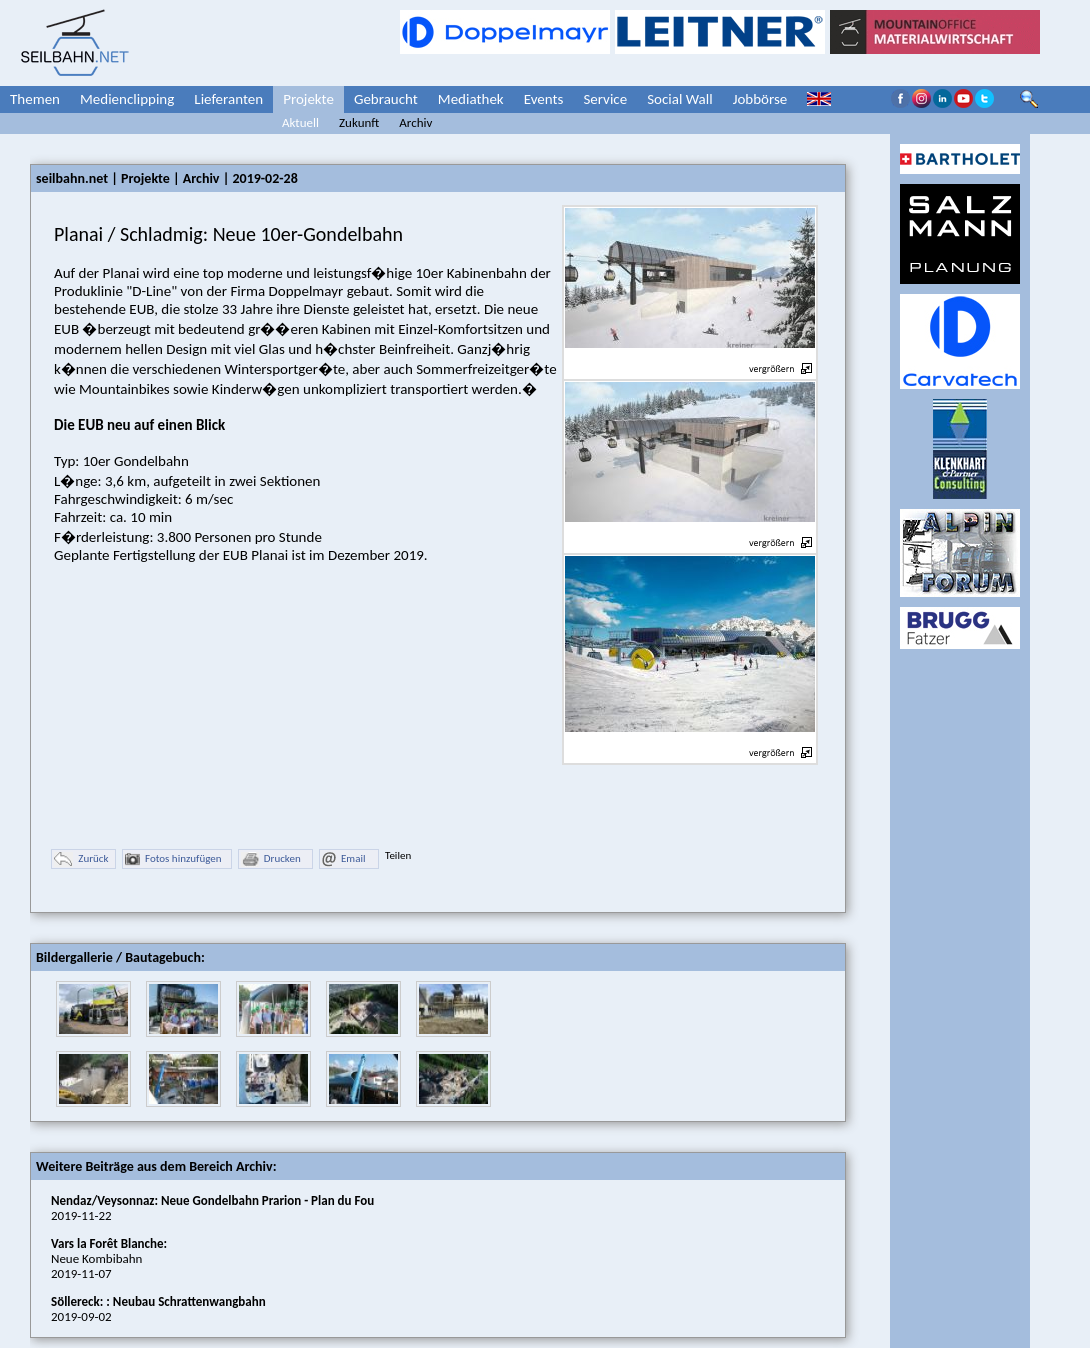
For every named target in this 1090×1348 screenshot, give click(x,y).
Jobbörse (760, 99)
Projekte (308, 99)
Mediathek (471, 99)
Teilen (398, 855)
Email (343, 859)
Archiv (415, 122)
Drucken (271, 859)
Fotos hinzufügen (173, 859)
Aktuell (300, 122)
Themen (35, 99)
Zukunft (359, 122)
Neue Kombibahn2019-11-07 (109, 1258)
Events (544, 99)
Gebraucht (386, 99)
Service (605, 99)
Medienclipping (127, 99)
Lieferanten (228, 99)
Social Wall (680, 99)
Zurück (81, 859)
